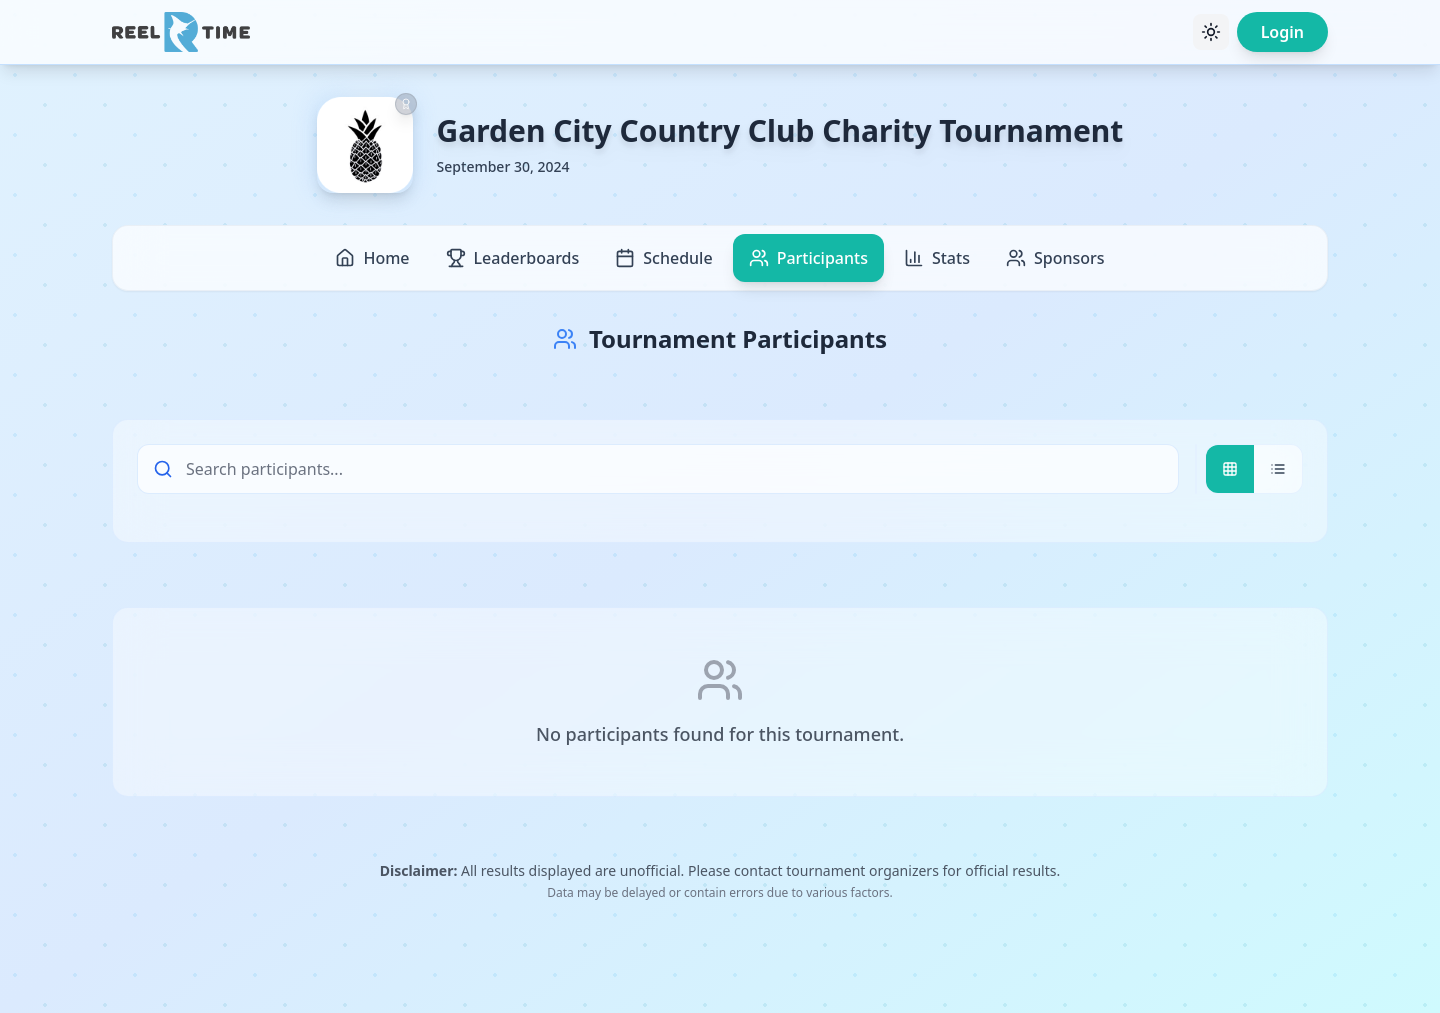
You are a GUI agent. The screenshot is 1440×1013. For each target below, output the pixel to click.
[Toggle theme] (1211, 32)
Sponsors (1055, 258)
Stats (937, 258)
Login (1282, 32)
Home (372, 258)
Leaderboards (513, 258)
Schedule (663, 258)
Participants (808, 258)
